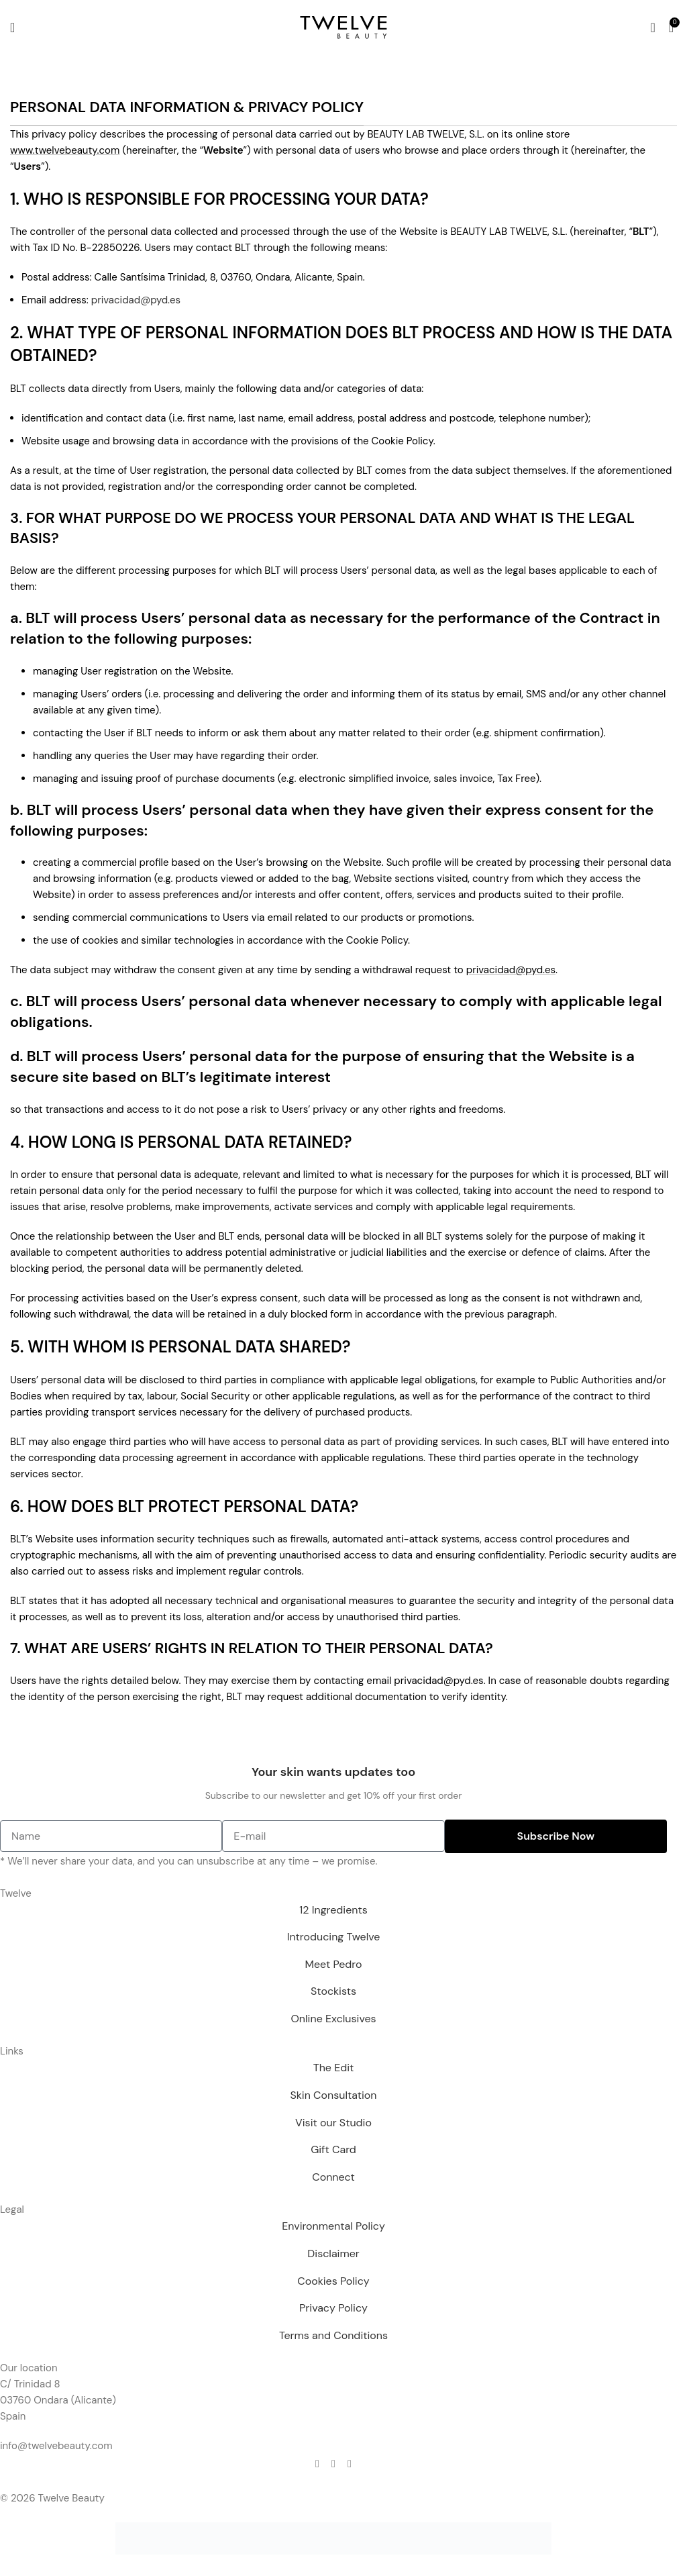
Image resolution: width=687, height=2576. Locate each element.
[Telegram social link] (349, 2463)
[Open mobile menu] (12, 27)
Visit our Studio (333, 2123)
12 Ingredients (333, 1910)
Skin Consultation (333, 2095)
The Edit (333, 2068)
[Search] (652, 27)
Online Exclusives (333, 2019)
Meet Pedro (333, 1964)
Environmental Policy (333, 2226)
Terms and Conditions (333, 2335)
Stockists (333, 1991)
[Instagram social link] (333, 2463)
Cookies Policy (333, 2281)
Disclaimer (333, 2253)
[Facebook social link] (317, 2463)
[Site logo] (343, 26)
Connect (333, 2177)
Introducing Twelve (333, 1937)
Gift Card (333, 2149)
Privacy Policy (333, 2308)
